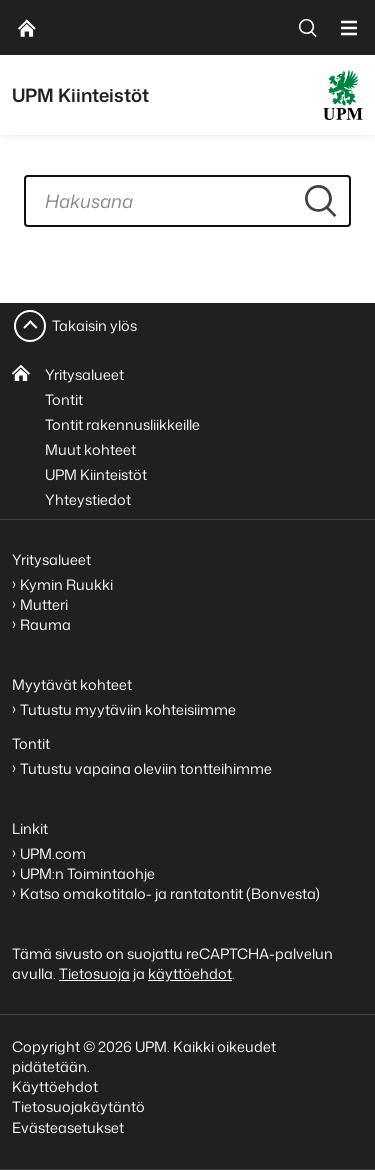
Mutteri (44, 604)
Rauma (45, 624)
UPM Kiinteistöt (96, 474)
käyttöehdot (190, 973)
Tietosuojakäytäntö (78, 1106)
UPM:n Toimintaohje (87, 873)
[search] (308, 27)
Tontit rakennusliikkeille (122, 424)
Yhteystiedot (88, 499)
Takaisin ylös (94, 325)
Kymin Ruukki (66, 584)
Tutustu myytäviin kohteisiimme (128, 709)
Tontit (64, 399)
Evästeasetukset (68, 1127)
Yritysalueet (84, 374)
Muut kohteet (90, 449)
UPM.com (53, 853)
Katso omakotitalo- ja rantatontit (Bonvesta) (170, 893)
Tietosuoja (94, 973)
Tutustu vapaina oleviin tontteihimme (146, 768)
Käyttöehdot (55, 1086)
